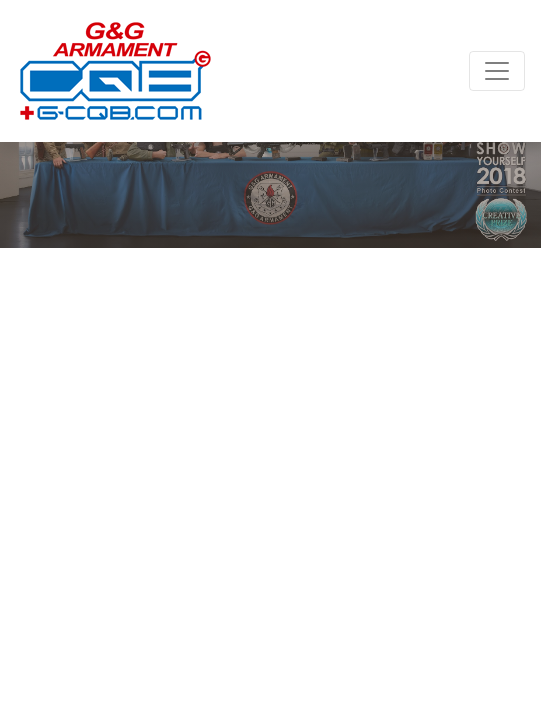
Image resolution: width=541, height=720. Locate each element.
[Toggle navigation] (497, 71)
